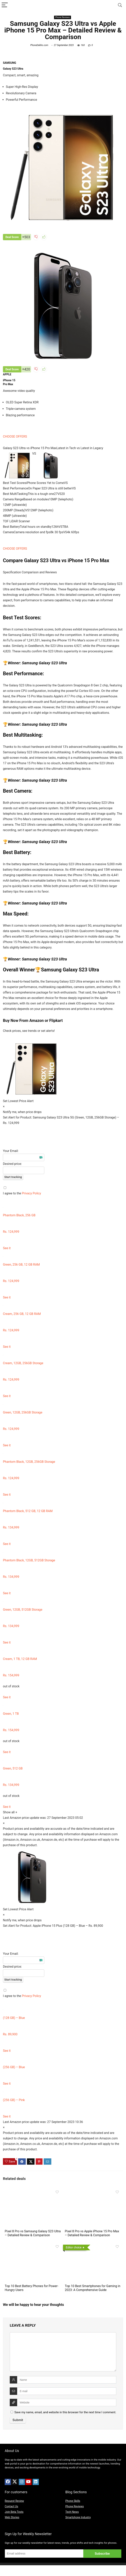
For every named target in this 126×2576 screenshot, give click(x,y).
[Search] (120, 5)
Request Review (14, 2500)
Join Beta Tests (14, 2511)
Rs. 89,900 (10, 2034)
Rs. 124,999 (11, 1232)
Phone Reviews (62, 17)
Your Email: (11, 1151)
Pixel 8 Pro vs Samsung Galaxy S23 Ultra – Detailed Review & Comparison (33, 2233)
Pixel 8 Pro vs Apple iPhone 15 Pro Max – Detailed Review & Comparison (92, 2233)
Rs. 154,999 (11, 1675)
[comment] (63, 2351)
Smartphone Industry (78, 2517)
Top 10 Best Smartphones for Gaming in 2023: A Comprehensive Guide (92, 2288)
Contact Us (11, 2506)
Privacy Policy (31, 1193)
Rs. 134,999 (11, 1527)
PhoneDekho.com (39, 45)
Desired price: (12, 1164)
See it (7, 1248)
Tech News (72, 2511)
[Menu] (4, 5)
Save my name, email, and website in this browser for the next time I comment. (65, 2412)
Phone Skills (72, 2500)
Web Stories (12, 2517)
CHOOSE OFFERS (15, 436)
